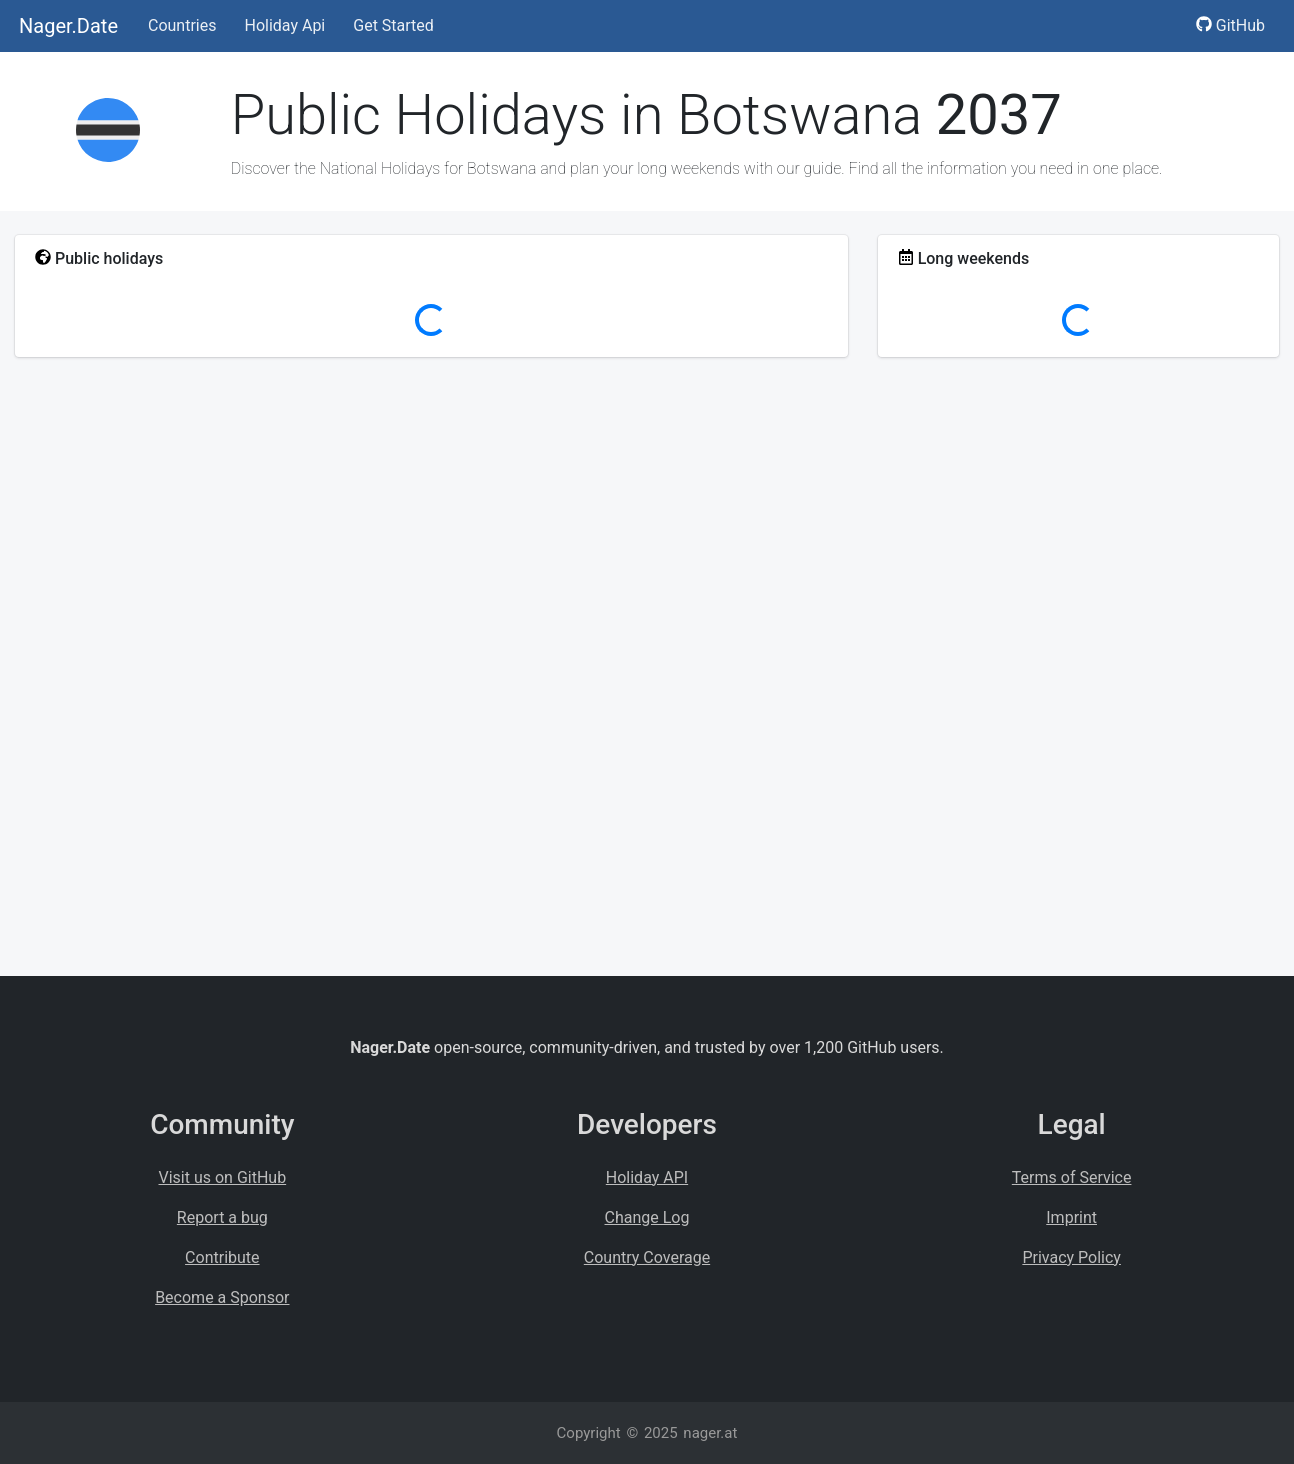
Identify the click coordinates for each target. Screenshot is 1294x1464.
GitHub (1230, 25)
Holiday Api (284, 25)
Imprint (1071, 1217)
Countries (182, 25)
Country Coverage (647, 1257)
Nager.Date (68, 26)
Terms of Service (1072, 1177)
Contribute (222, 1257)
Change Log (647, 1217)
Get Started (393, 25)
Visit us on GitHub (223, 1177)
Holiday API (647, 1177)
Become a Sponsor (222, 1297)
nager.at (710, 1433)
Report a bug (222, 1217)
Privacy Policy (1071, 1257)
